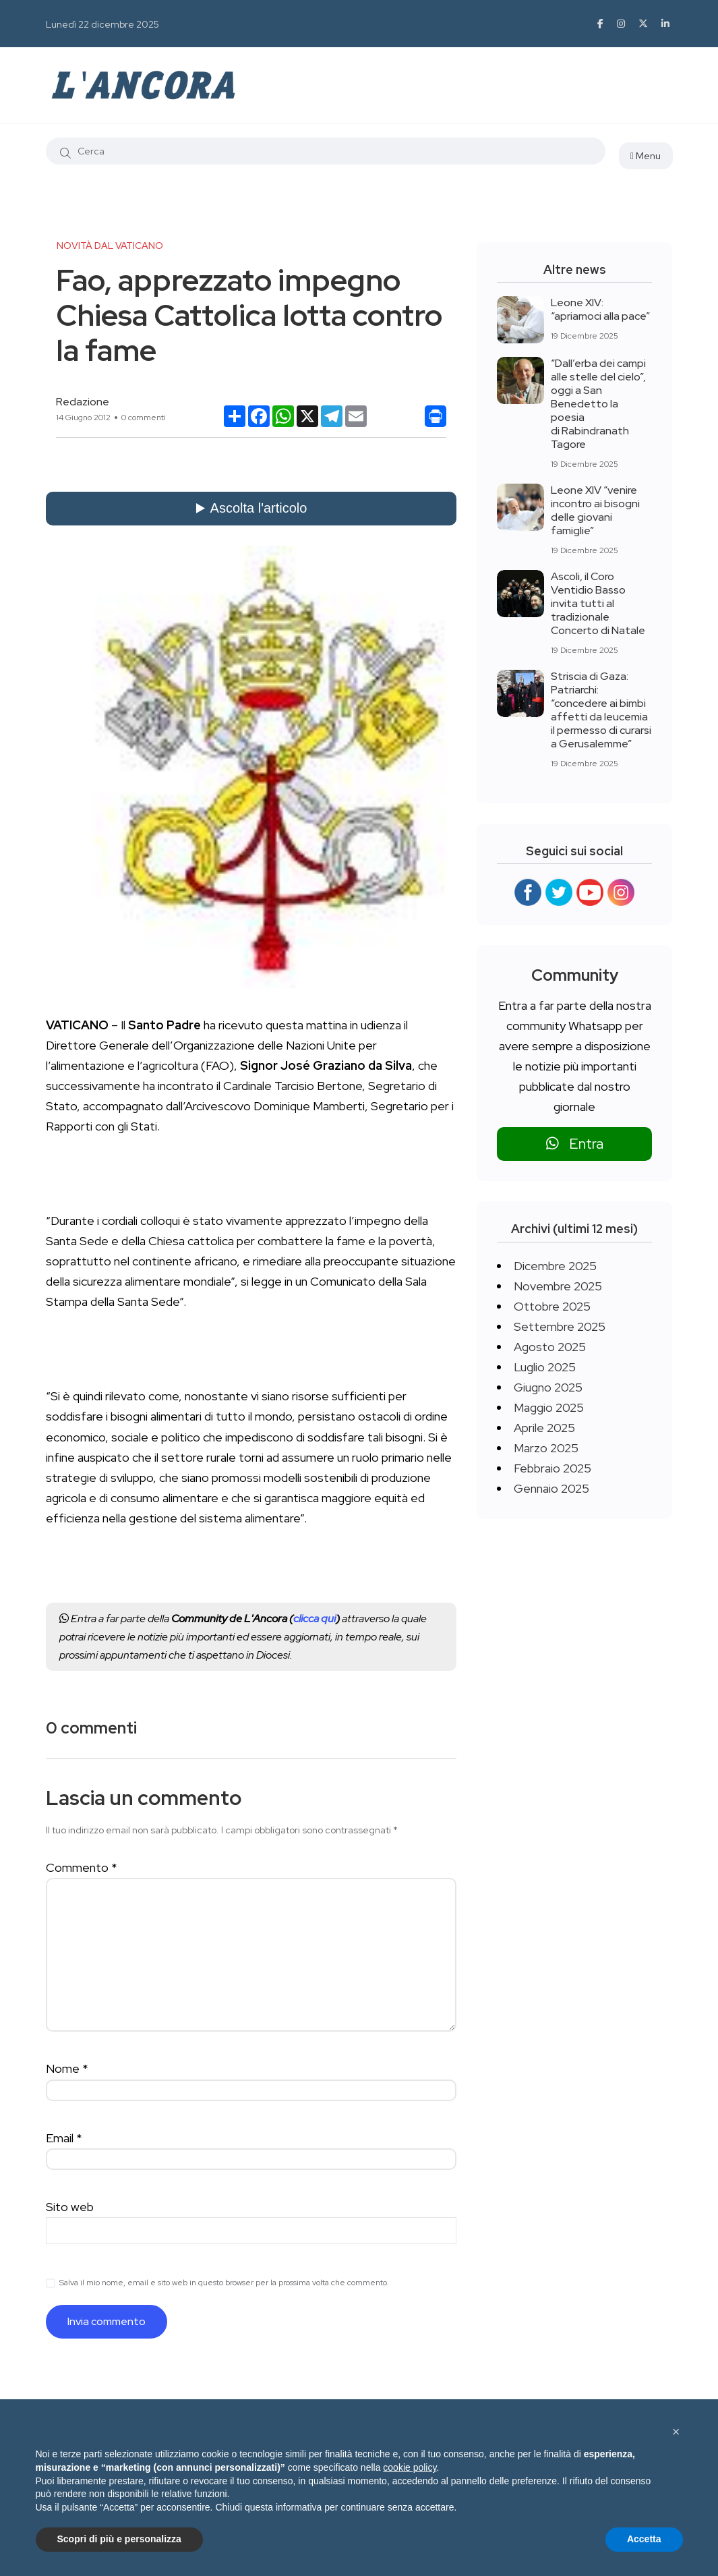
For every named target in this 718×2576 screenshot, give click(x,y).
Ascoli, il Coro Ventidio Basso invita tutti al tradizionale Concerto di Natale (598, 603)
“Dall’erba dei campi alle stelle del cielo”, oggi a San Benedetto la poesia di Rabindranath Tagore (598, 403)
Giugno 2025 (548, 1387)
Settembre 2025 (559, 1326)
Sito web (70, 2206)
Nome (67, 2068)
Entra (574, 1143)
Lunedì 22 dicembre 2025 (102, 24)
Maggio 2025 (549, 1407)
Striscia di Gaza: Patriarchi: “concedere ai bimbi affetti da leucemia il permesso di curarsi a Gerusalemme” (601, 710)
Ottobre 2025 (552, 1306)
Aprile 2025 (544, 1427)
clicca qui (314, 1618)
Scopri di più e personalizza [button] (119, 2539)
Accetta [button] (644, 2539)
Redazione (82, 402)
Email (64, 2138)
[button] (676, 2431)
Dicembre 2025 (555, 1265)
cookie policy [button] (409, 2467)
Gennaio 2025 (551, 1488)
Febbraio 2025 (552, 1468)
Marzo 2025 (546, 1448)
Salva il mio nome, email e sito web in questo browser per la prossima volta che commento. (224, 2282)
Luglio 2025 (545, 1367)
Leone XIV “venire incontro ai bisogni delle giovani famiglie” (595, 510)
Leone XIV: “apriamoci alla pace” (600, 309)
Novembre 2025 (558, 1286)
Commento (81, 1867)
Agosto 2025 (550, 1346)
